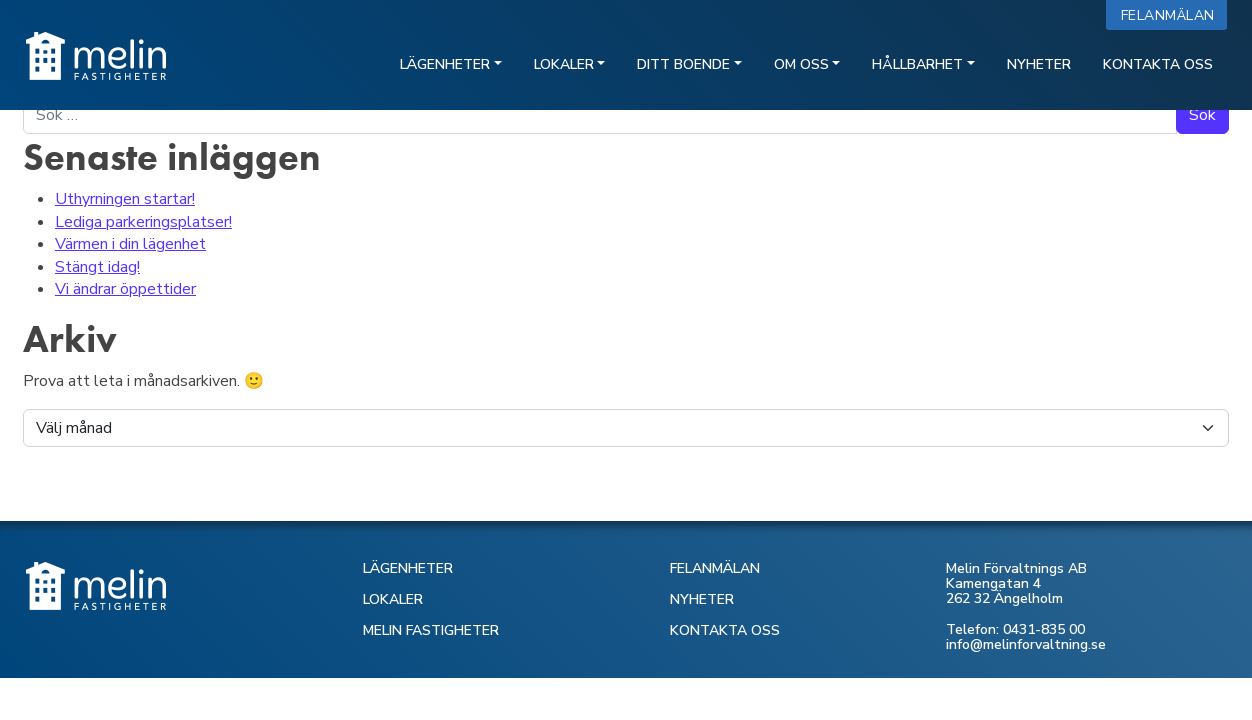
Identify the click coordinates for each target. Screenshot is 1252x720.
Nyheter (1039, 64)
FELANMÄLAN (715, 568)
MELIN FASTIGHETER (431, 630)
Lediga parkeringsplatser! (143, 222)
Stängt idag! (97, 267)
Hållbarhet (917, 64)
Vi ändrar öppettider (125, 289)
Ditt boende (683, 64)
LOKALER (393, 599)
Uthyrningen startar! (125, 199)
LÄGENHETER (408, 568)
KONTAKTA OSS (725, 630)
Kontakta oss (1158, 64)
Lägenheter (445, 64)
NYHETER (702, 599)
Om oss (801, 64)
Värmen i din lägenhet (130, 244)
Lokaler (564, 64)
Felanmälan (1172, 15)
